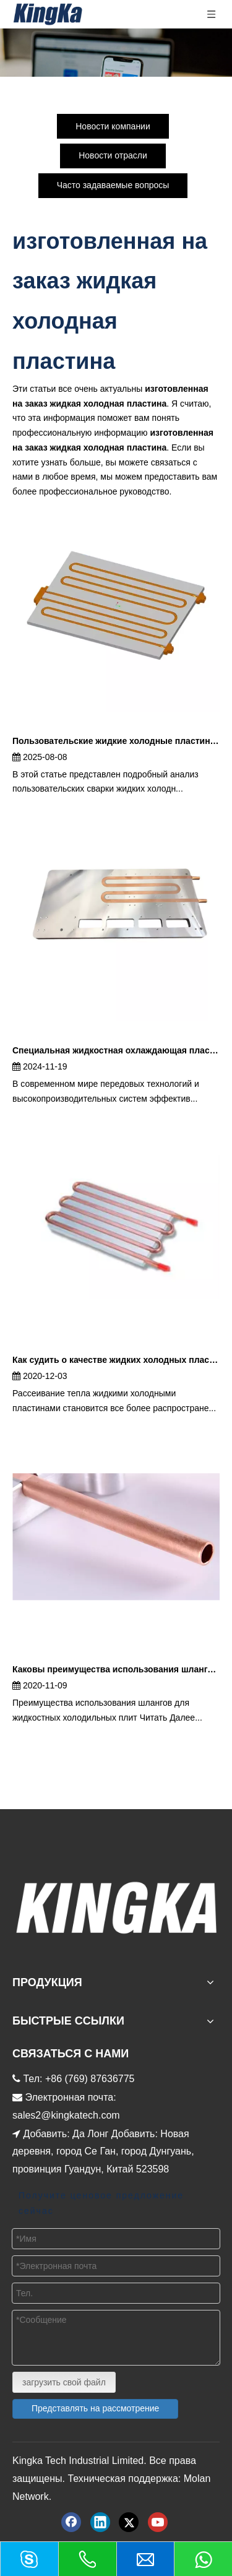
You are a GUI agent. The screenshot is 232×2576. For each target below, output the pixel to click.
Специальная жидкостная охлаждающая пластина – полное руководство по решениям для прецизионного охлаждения (116, 1050)
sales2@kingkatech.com (66, 2115)
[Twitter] (129, 2522)
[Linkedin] (100, 2522)
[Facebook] (71, 2522)
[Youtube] (158, 2522)
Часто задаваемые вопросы (113, 185)
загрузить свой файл (64, 2382)
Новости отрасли (113, 155)
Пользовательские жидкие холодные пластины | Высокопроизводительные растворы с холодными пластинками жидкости (116, 741)
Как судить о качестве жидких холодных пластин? (116, 1360)
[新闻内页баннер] (116, 52)
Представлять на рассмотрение (95, 2408)
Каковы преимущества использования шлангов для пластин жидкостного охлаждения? (116, 1669)
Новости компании (112, 126)
